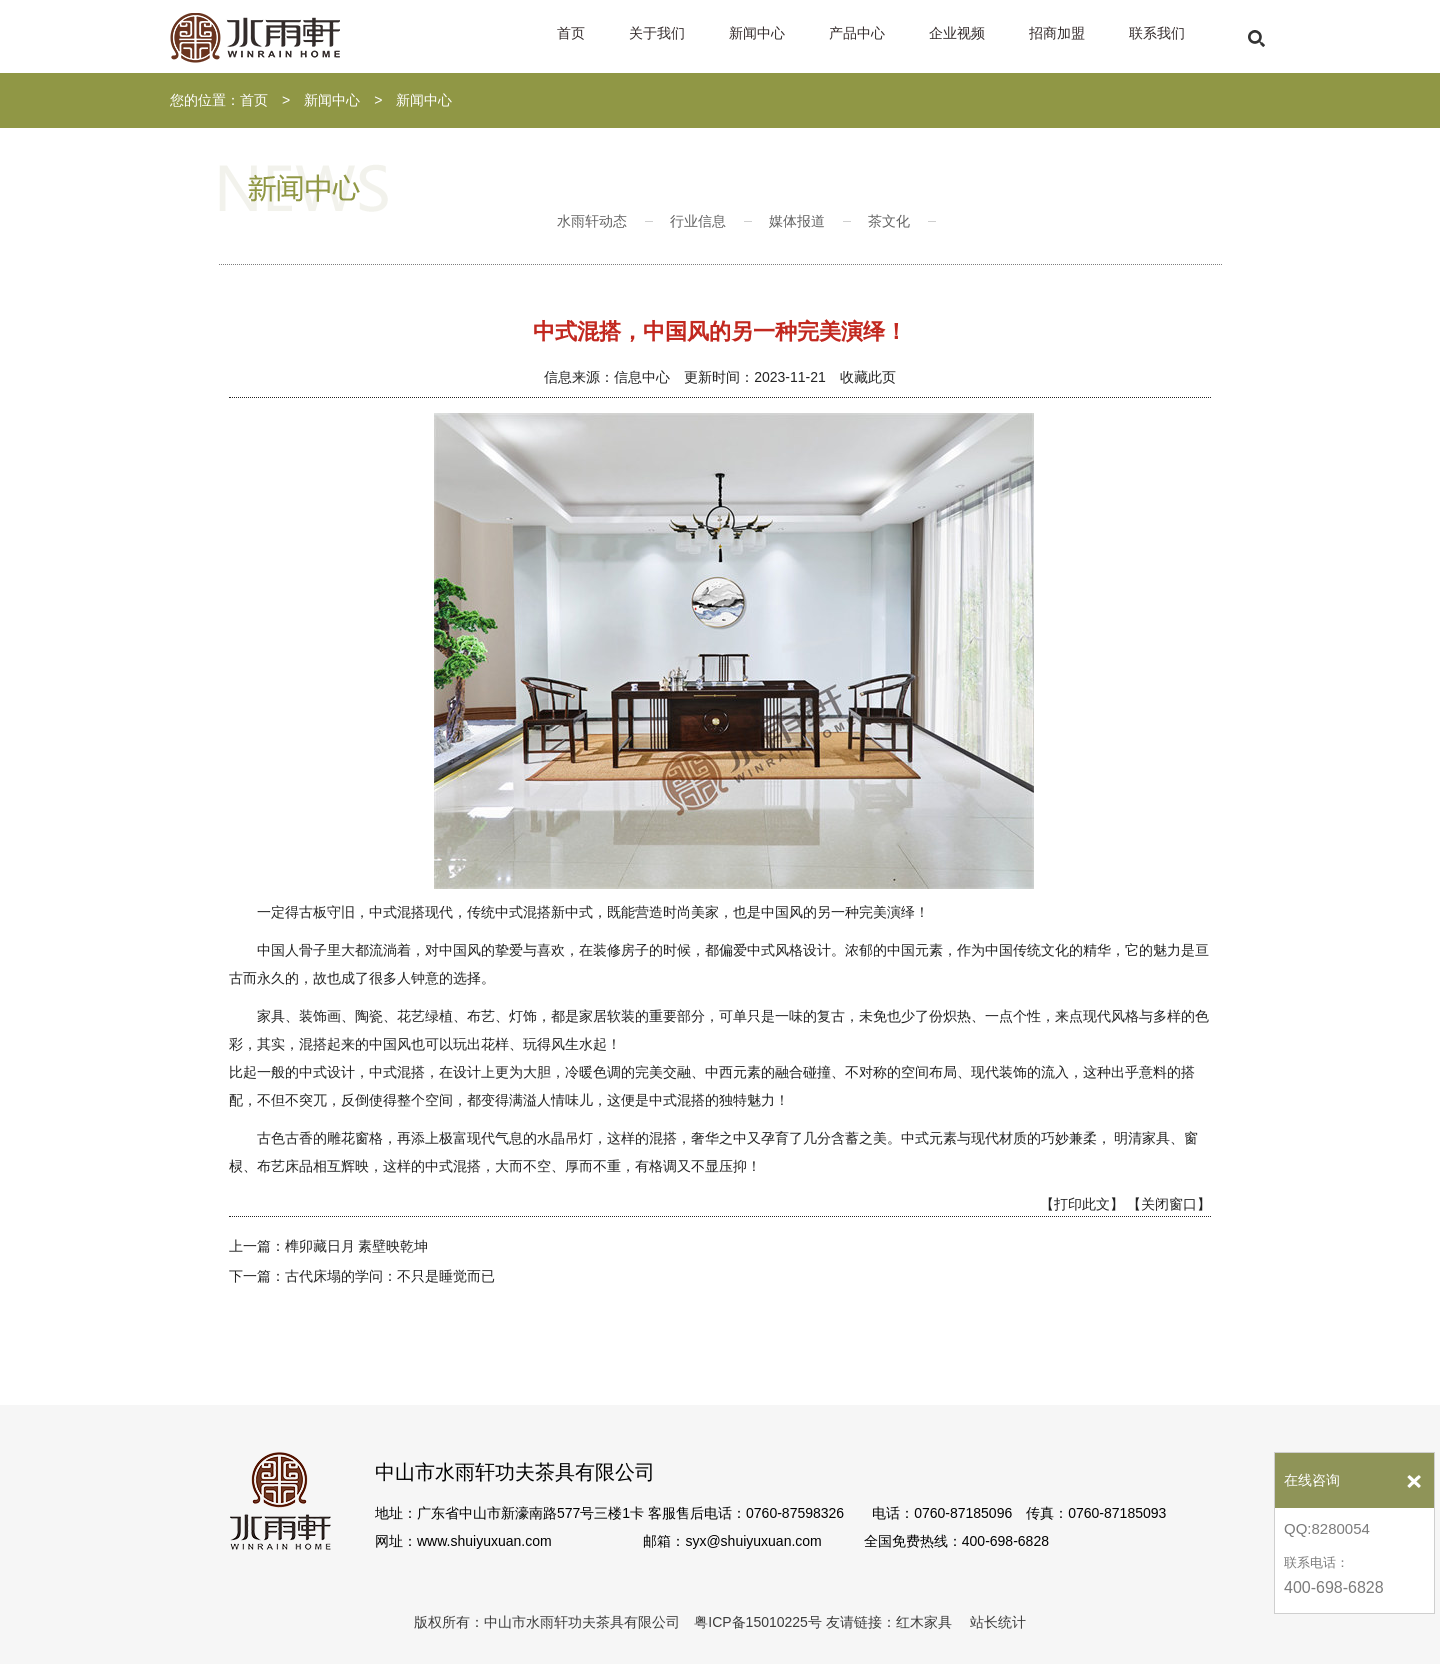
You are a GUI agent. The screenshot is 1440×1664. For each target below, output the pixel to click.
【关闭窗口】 (1169, 1204)
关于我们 (657, 33)
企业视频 (957, 33)
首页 (571, 33)
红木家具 (924, 1622)
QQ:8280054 (1327, 1528)
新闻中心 (757, 33)
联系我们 (1157, 33)
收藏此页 (868, 377)
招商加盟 (1057, 33)
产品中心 (857, 33)
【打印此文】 (1082, 1204)
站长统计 (998, 1622)
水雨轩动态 (592, 221)
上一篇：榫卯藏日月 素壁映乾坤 (329, 1246)
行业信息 (698, 221)
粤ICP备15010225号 (758, 1622)
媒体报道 (797, 221)
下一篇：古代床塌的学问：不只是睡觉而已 (362, 1276)
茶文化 (889, 221)
